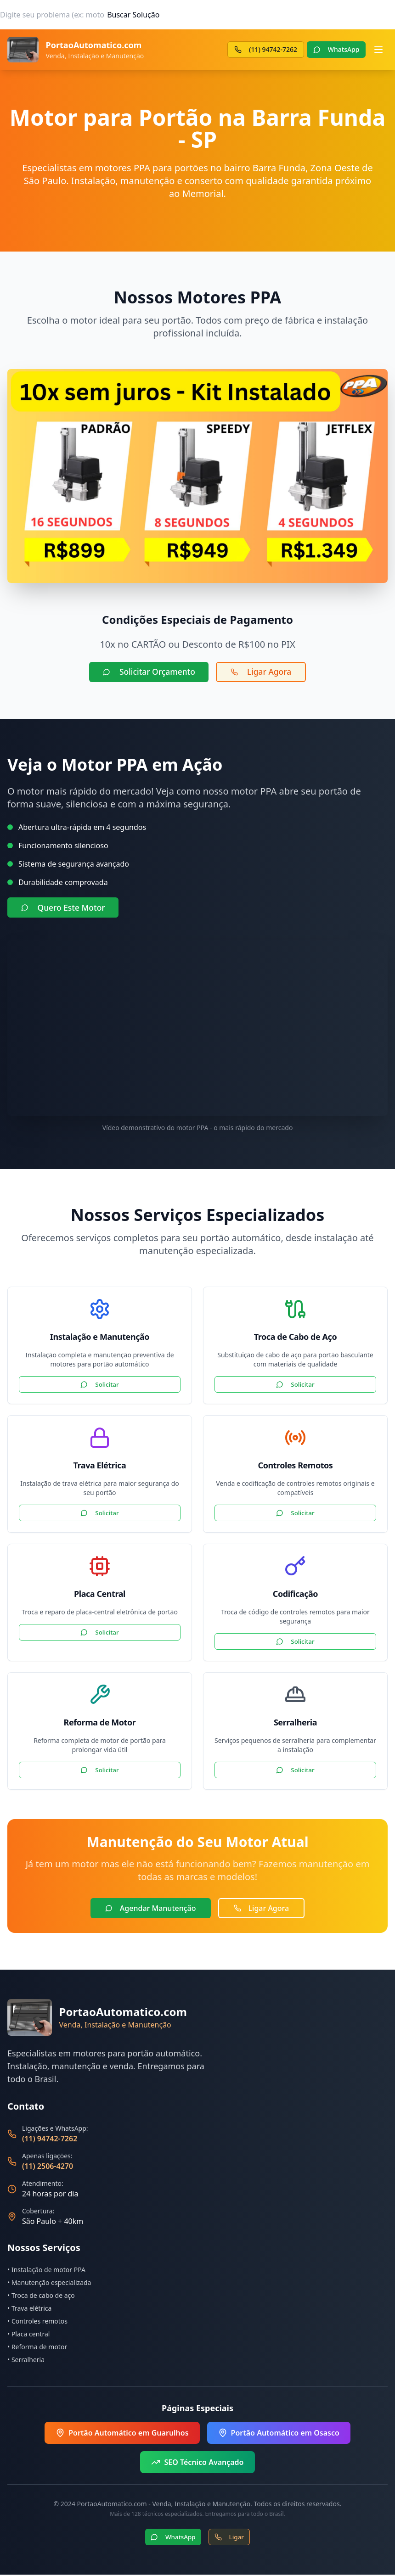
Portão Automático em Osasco (278, 2434)
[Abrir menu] (378, 49)
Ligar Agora (263, 672)
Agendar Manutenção (150, 1909)
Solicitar (99, 1385)
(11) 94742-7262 (49, 2140)
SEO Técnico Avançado (197, 2463)
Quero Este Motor (65, 908)
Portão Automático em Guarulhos (122, 2434)
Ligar (229, 2538)
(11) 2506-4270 (47, 2167)
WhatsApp (173, 2538)
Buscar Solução (133, 15)
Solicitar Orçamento (147, 672)
